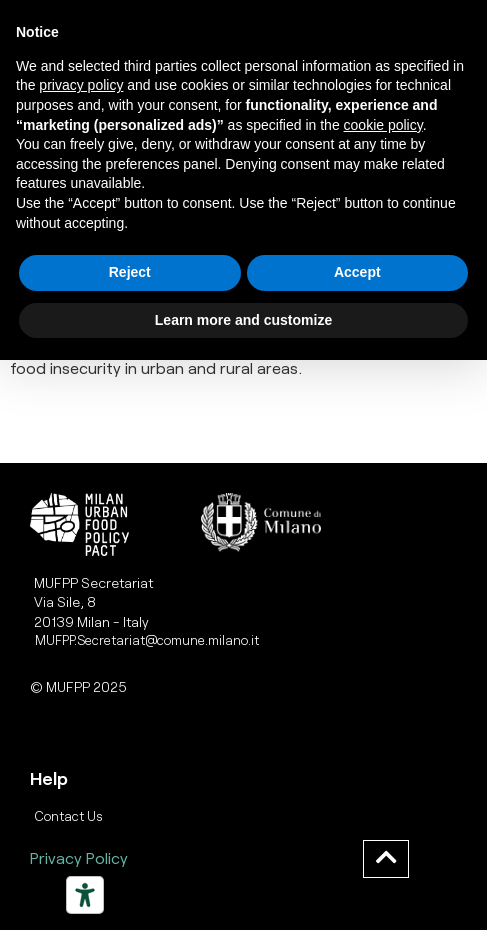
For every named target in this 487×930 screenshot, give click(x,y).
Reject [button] (130, 272)
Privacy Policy (79, 857)
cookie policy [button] (383, 125)
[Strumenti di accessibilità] (85, 895)
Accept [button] (357, 272)
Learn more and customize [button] (243, 320)
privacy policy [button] (81, 85)
